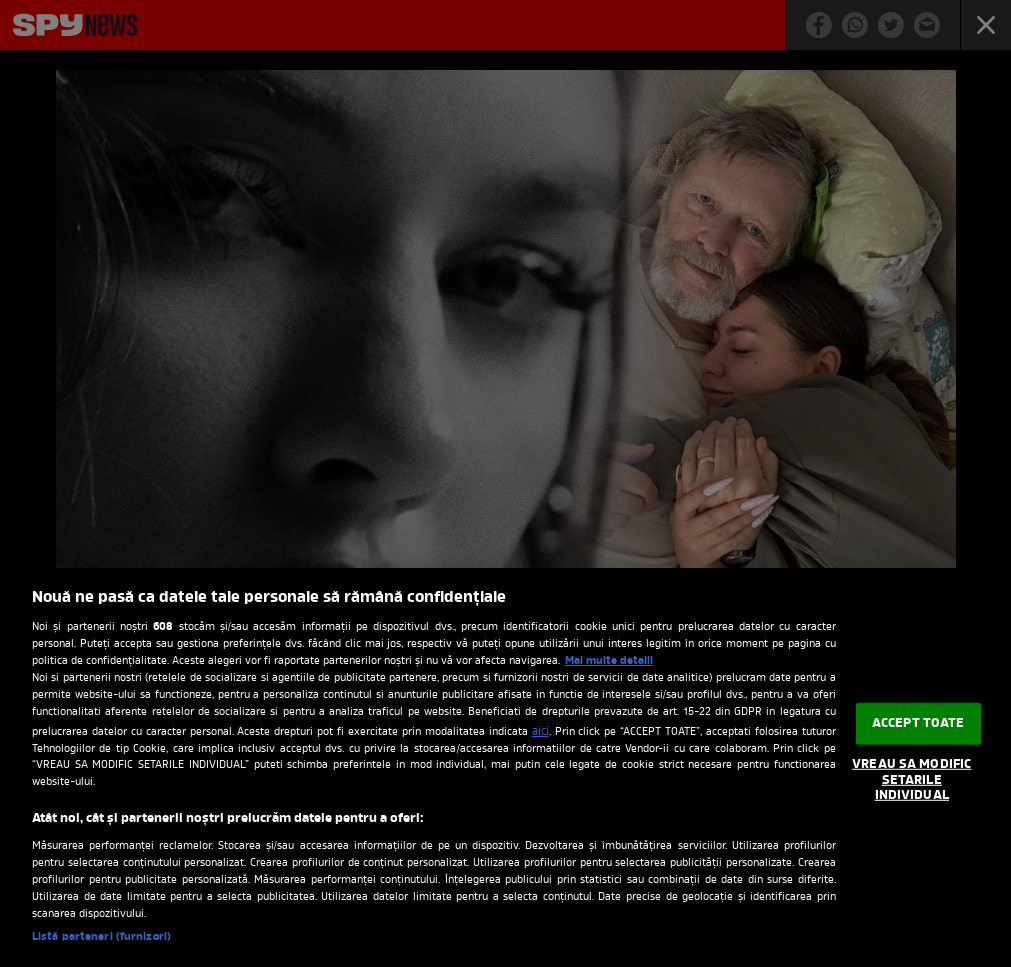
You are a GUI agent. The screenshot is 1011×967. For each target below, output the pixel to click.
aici (540, 732)
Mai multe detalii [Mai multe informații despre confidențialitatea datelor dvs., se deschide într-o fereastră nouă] (609, 661)
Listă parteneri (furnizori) (101, 937)
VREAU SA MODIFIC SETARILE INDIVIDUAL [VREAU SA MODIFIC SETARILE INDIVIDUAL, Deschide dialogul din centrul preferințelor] (911, 780)
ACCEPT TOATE (918, 723)
